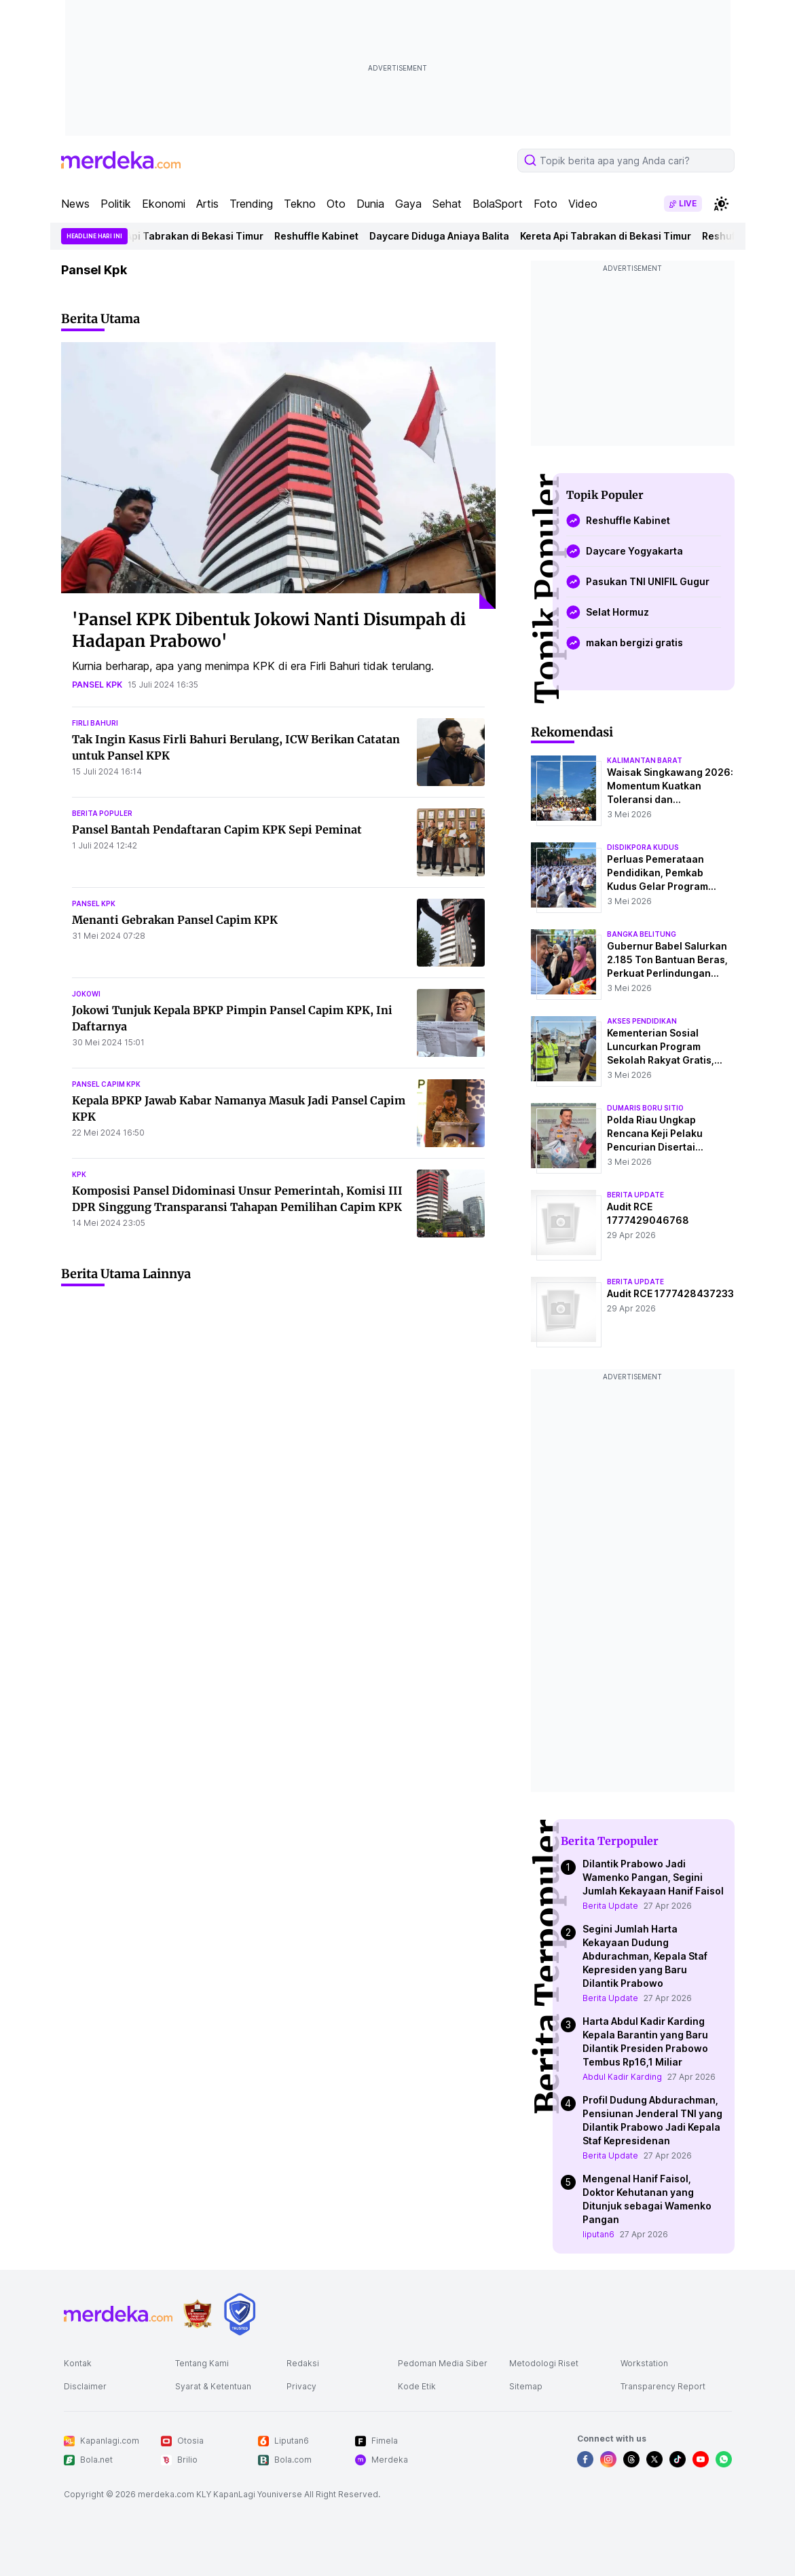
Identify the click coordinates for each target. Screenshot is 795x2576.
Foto (545, 203)
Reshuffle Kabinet (323, 236)
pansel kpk (97, 684)
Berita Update (610, 1906)
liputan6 (598, 2234)
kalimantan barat (644, 760)
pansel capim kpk (106, 1084)
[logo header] (121, 160)
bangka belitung (641, 934)
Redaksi (302, 2363)
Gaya (408, 203)
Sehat (447, 203)
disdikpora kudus (643, 847)
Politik (115, 203)
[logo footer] (118, 2314)
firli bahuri (95, 723)
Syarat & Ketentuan (213, 2386)
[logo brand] (198, 2314)
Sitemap (525, 2386)
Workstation (644, 2363)
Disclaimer (85, 2386)
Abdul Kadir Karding (622, 2077)
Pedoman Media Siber (442, 2363)
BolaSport (498, 203)
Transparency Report (663, 2386)
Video (582, 203)
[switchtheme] (721, 203)
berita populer (102, 813)
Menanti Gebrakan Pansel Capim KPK (175, 920)
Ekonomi (163, 203)
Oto (336, 203)
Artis (207, 203)
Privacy (301, 2386)
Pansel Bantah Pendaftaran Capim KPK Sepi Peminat (217, 829)
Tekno (300, 203)
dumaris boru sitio (645, 1108)
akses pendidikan (642, 1021)
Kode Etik (417, 2386)
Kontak (78, 2363)
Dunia (370, 203)
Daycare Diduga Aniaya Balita (446, 236)
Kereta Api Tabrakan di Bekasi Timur (184, 236)
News (75, 203)
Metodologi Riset (543, 2363)
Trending (251, 203)
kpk (79, 1174)
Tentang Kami (202, 2363)
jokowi (86, 994)
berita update (635, 1195)
